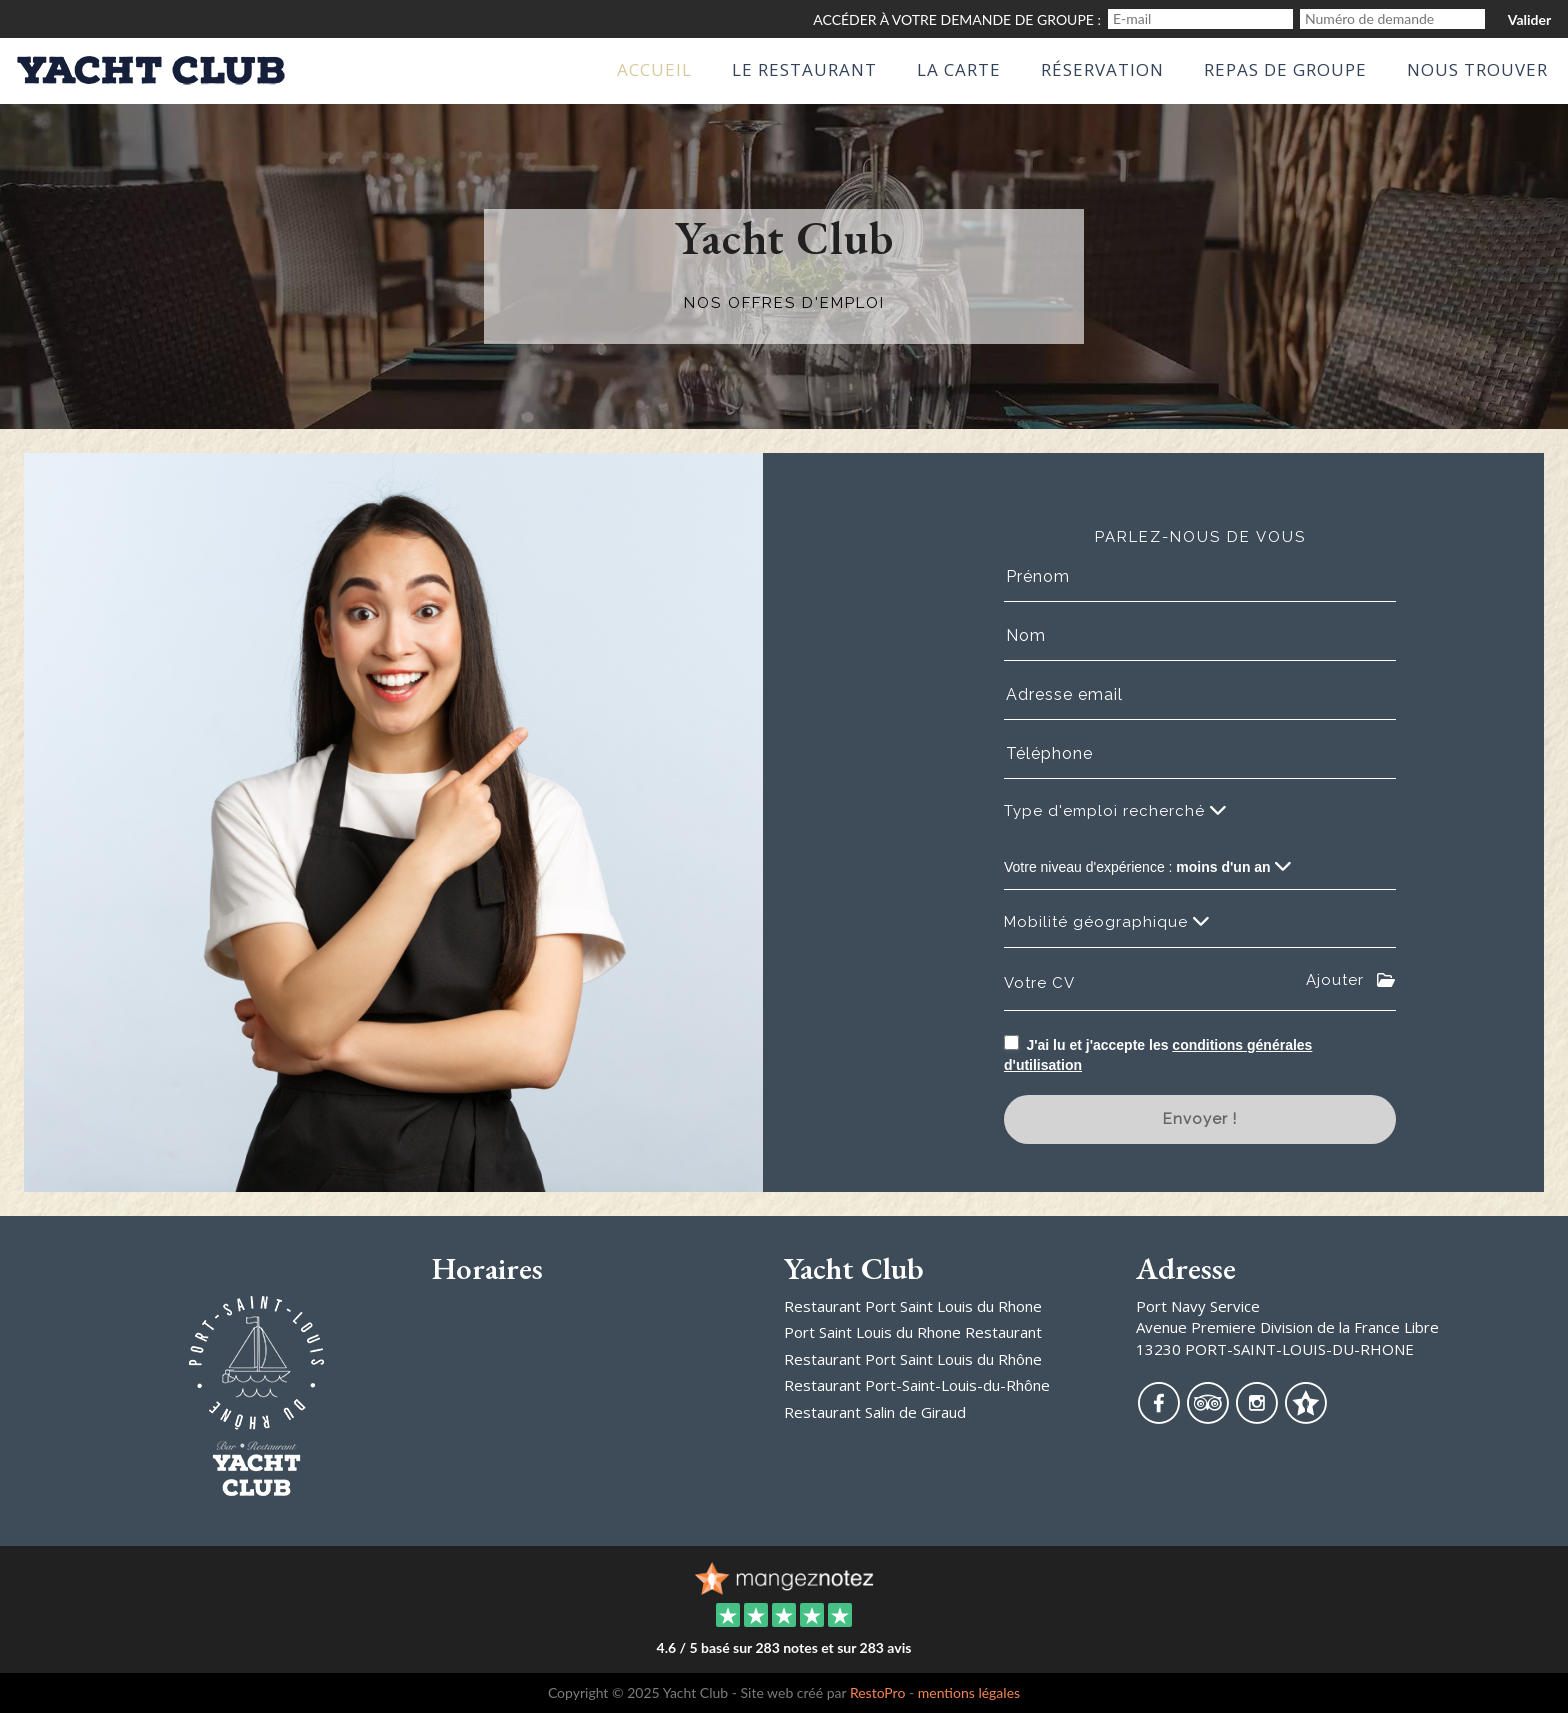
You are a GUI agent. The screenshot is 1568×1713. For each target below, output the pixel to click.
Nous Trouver (1477, 69)
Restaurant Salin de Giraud (875, 1412)
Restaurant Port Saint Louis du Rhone (913, 1306)
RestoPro (878, 1692)
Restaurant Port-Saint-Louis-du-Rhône (917, 1385)
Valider (1529, 19)
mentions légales (969, 1692)
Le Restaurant (804, 69)
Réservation (1102, 69)
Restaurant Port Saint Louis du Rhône (913, 1359)
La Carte (959, 69)
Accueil (654, 69)
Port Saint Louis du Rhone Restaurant (913, 1332)
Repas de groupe (1285, 69)
